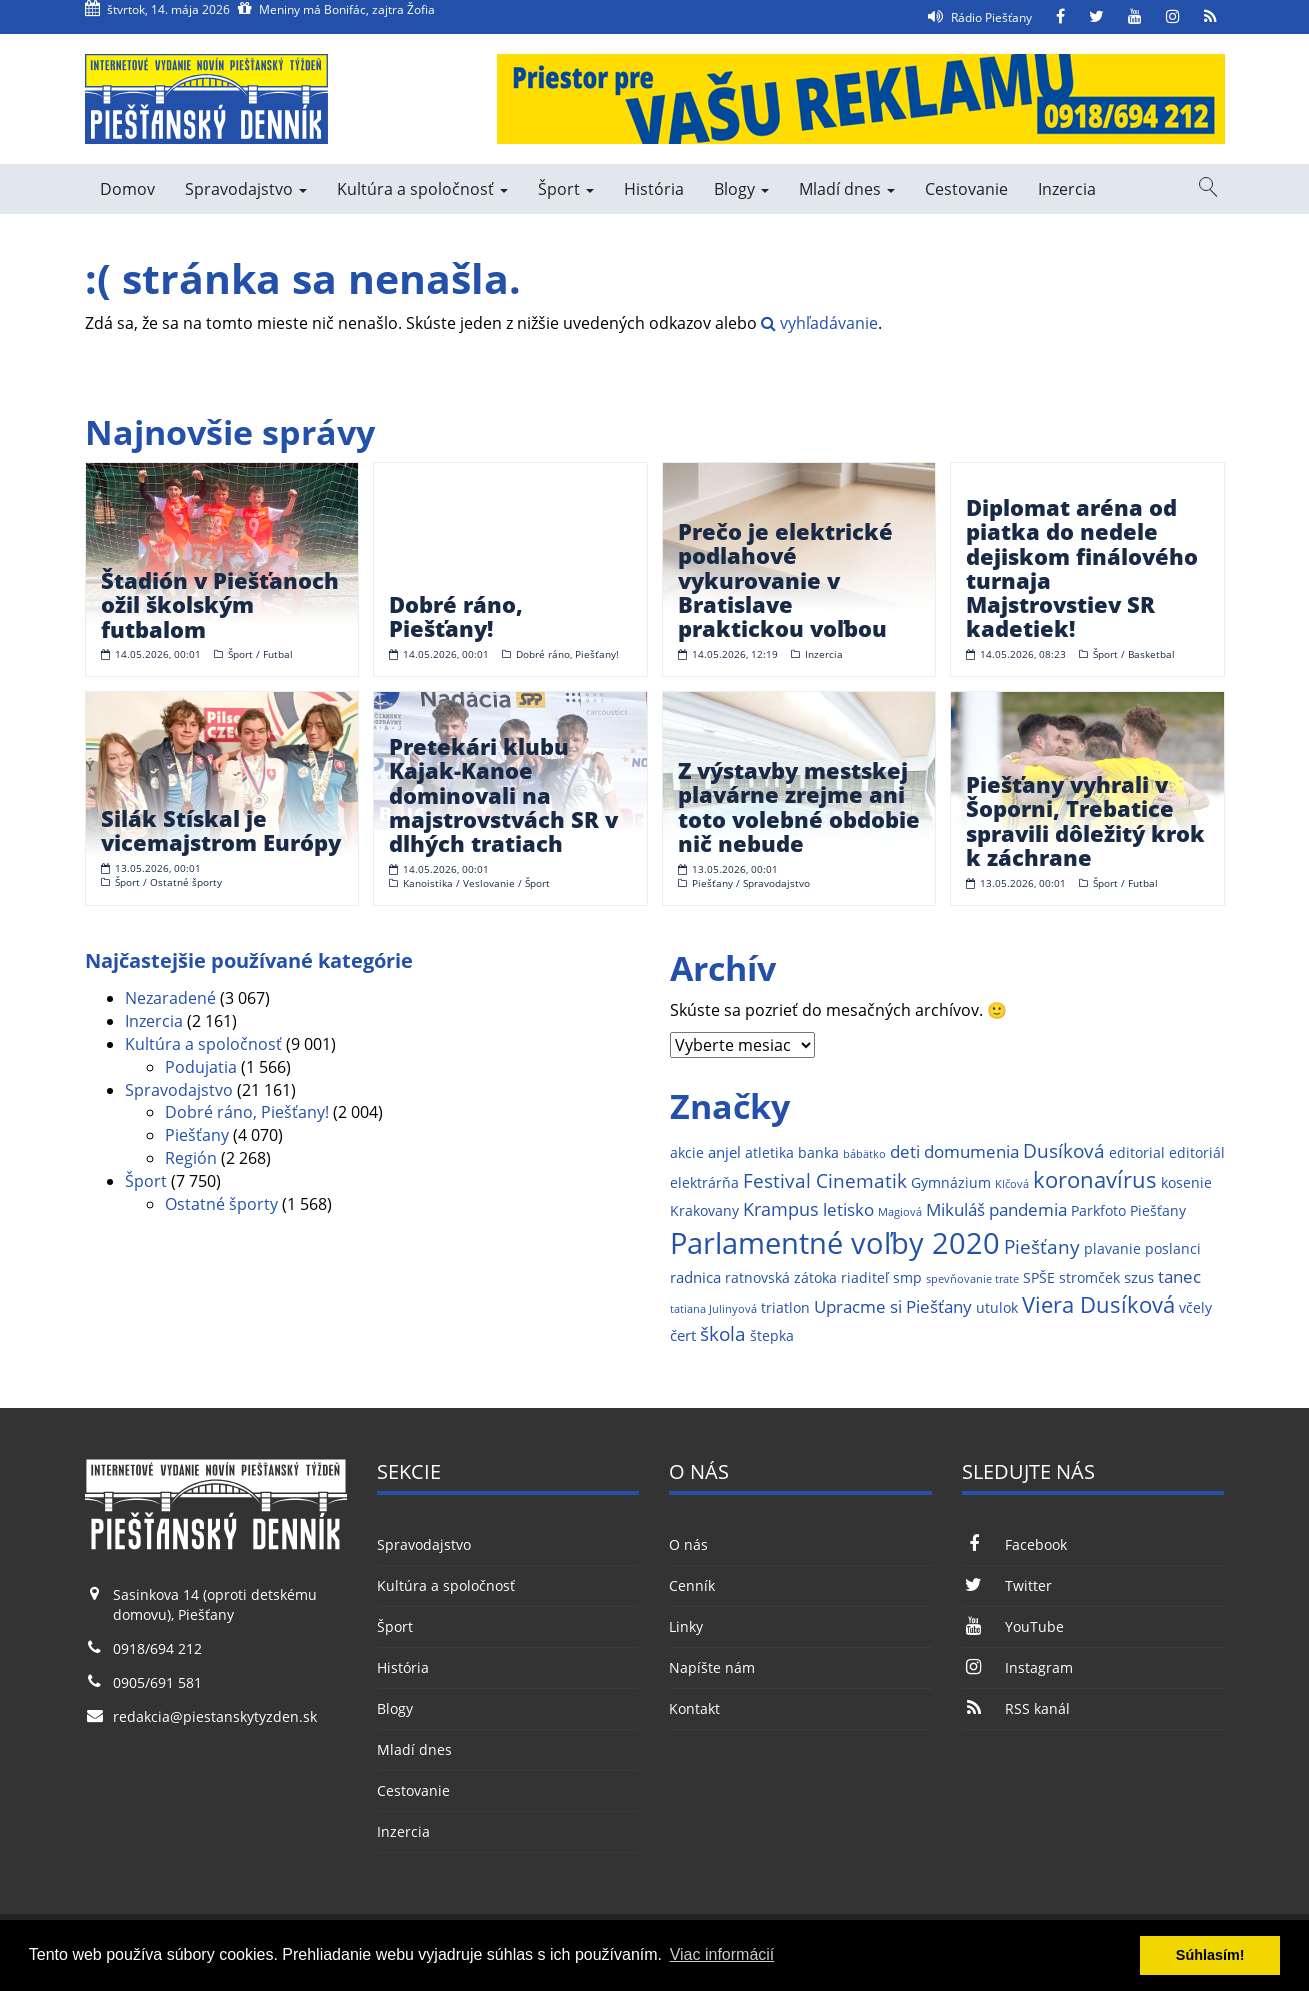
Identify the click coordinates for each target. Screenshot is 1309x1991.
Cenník (692, 1585)
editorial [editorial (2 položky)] (1137, 1153)
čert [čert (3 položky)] (683, 1335)
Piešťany (197, 1135)
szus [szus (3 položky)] (1139, 1277)
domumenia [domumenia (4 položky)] (971, 1151)
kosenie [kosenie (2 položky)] (1186, 1183)
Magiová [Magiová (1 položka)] (900, 1212)
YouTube (1013, 1626)
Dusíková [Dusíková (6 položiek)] (1064, 1150)
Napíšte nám (712, 1667)
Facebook (1014, 1544)
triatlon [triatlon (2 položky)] (785, 1308)
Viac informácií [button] (722, 1954)
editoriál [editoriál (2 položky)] (1197, 1153)
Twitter (1007, 1585)
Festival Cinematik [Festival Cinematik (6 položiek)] (825, 1180)
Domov (127, 189)
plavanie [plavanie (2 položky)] (1112, 1249)
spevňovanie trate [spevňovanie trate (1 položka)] (972, 1279)
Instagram (1017, 1667)
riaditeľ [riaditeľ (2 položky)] (865, 1278)
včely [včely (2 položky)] (1195, 1308)
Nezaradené (170, 998)
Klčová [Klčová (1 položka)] (1012, 1184)
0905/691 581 (157, 1682)
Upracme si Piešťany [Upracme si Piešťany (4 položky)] (893, 1306)
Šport (566, 189)
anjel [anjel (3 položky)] (724, 1152)
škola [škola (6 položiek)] (723, 1333)
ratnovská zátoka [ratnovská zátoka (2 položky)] (781, 1278)
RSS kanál (1016, 1708)
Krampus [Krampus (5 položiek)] (781, 1208)
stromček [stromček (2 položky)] (1089, 1278)
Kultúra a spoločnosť (422, 189)
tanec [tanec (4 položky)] (1179, 1276)
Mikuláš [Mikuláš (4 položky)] (955, 1209)
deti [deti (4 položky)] (905, 1151)
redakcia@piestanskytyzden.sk (215, 1716)
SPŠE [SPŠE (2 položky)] (1039, 1278)
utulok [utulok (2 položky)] (997, 1308)
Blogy (741, 189)
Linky (686, 1626)
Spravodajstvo (246, 189)
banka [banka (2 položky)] (818, 1153)
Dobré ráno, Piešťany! (247, 1112)
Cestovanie (966, 189)
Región (191, 1158)
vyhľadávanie (819, 323)
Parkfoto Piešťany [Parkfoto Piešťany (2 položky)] (1128, 1211)
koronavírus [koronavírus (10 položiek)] (1095, 1179)
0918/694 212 (157, 1648)
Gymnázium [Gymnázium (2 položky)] (951, 1183)
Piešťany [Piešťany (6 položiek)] (1042, 1246)
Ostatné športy (221, 1204)
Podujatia (201, 1067)
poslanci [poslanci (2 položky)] (1173, 1249)
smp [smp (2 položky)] (907, 1278)
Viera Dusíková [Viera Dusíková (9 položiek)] (1098, 1304)
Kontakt (694, 1708)
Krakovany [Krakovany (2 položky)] (704, 1211)
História (654, 189)
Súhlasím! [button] (1210, 1955)
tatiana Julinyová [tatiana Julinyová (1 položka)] (713, 1309)
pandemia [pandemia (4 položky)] (1028, 1209)
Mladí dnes (847, 189)
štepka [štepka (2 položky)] (772, 1336)
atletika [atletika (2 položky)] (769, 1153)
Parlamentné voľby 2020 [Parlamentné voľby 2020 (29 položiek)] (835, 1243)
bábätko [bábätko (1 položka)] (864, 1154)
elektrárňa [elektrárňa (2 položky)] (704, 1183)
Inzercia (1067, 189)
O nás (688, 1544)
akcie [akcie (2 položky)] (687, 1153)
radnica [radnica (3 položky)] (695, 1277)
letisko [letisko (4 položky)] (848, 1209)
